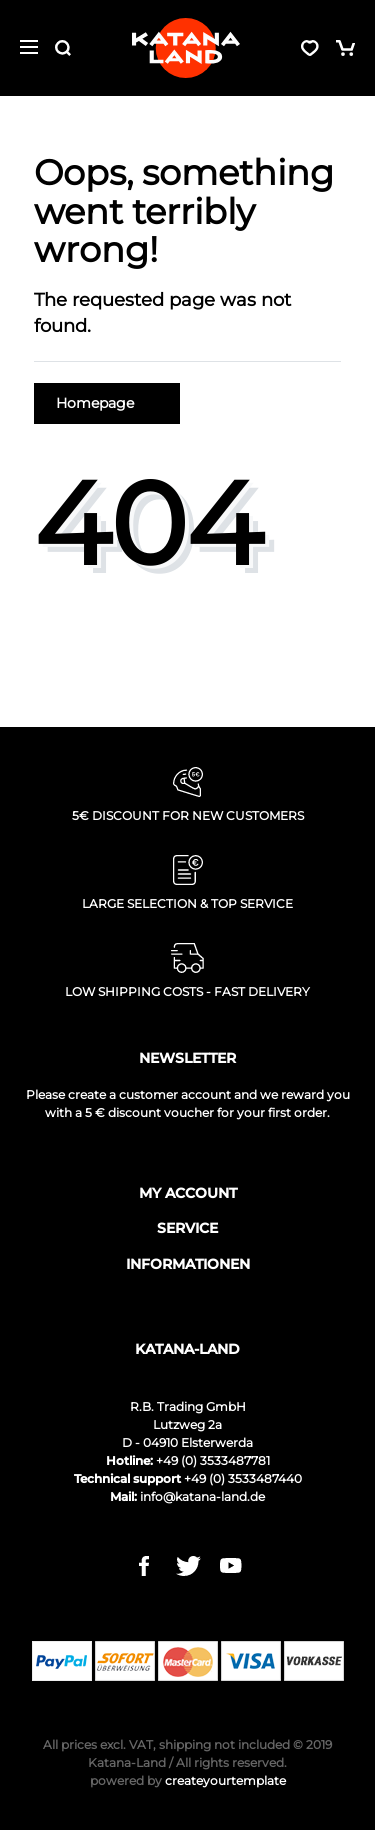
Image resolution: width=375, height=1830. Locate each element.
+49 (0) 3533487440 (243, 1478)
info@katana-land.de (202, 1496)
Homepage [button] (107, 403)
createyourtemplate (188, 1780)
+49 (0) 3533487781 (213, 1460)
